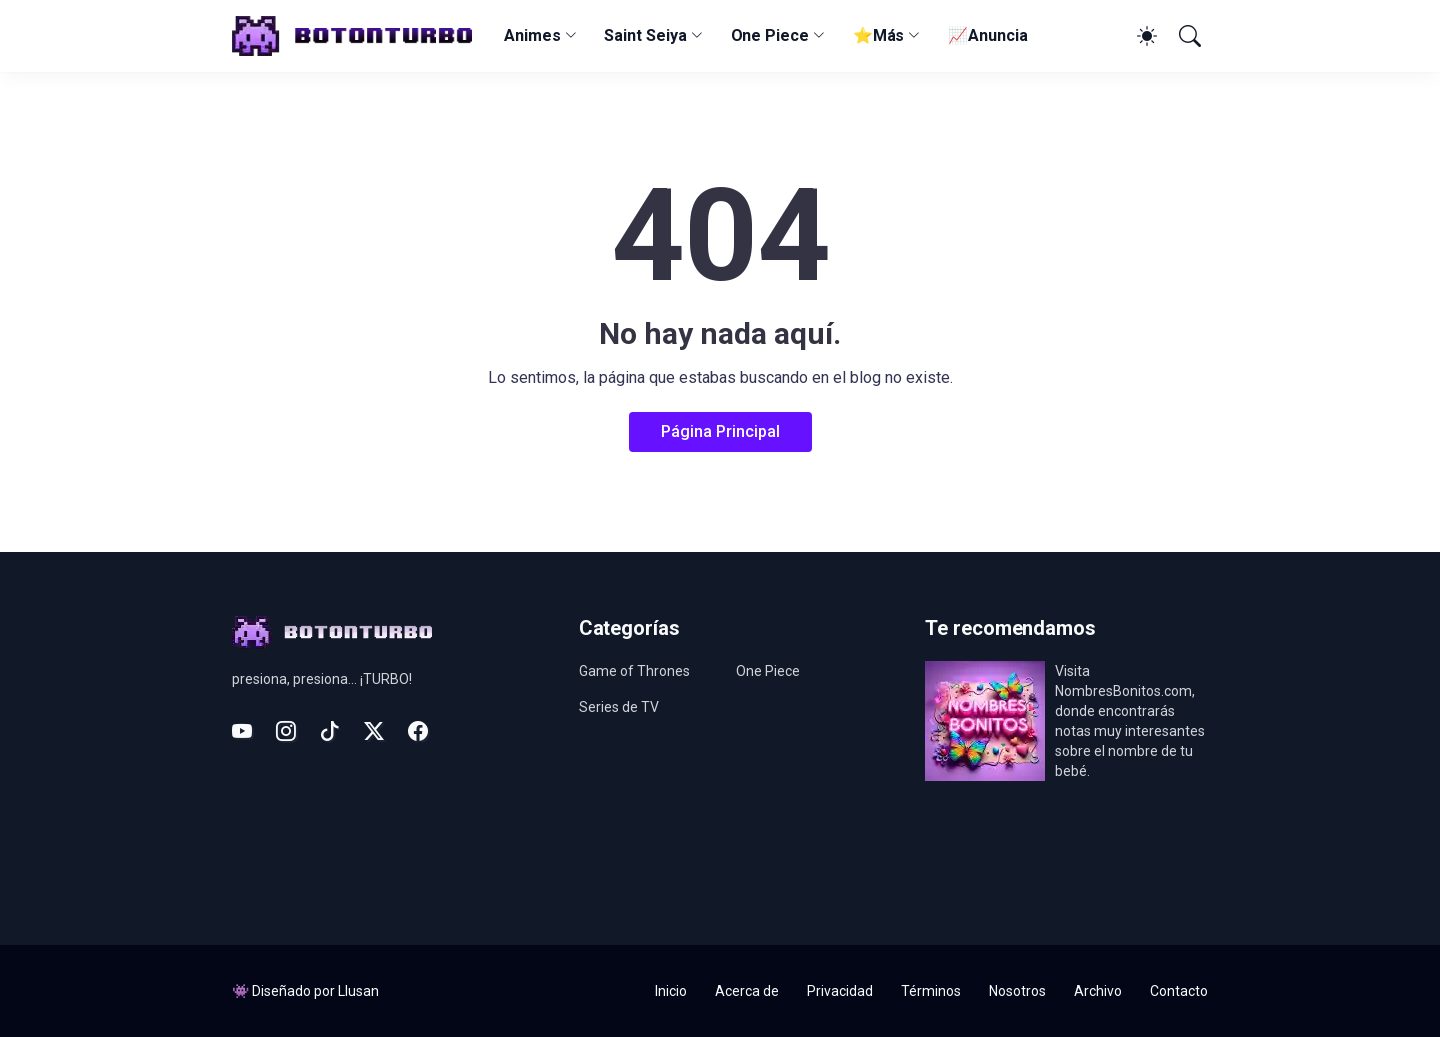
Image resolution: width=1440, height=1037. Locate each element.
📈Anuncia (987, 35)
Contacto (1179, 991)
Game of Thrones (634, 671)
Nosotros (1017, 991)
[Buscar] (1188, 36)
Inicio (671, 991)
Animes (532, 35)
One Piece (770, 35)
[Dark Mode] (1144, 36)
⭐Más (879, 35)
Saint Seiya (645, 35)
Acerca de (747, 991)
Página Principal (720, 431)
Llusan (358, 991)
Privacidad (840, 991)
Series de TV (619, 707)
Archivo (1098, 991)
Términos (931, 991)
